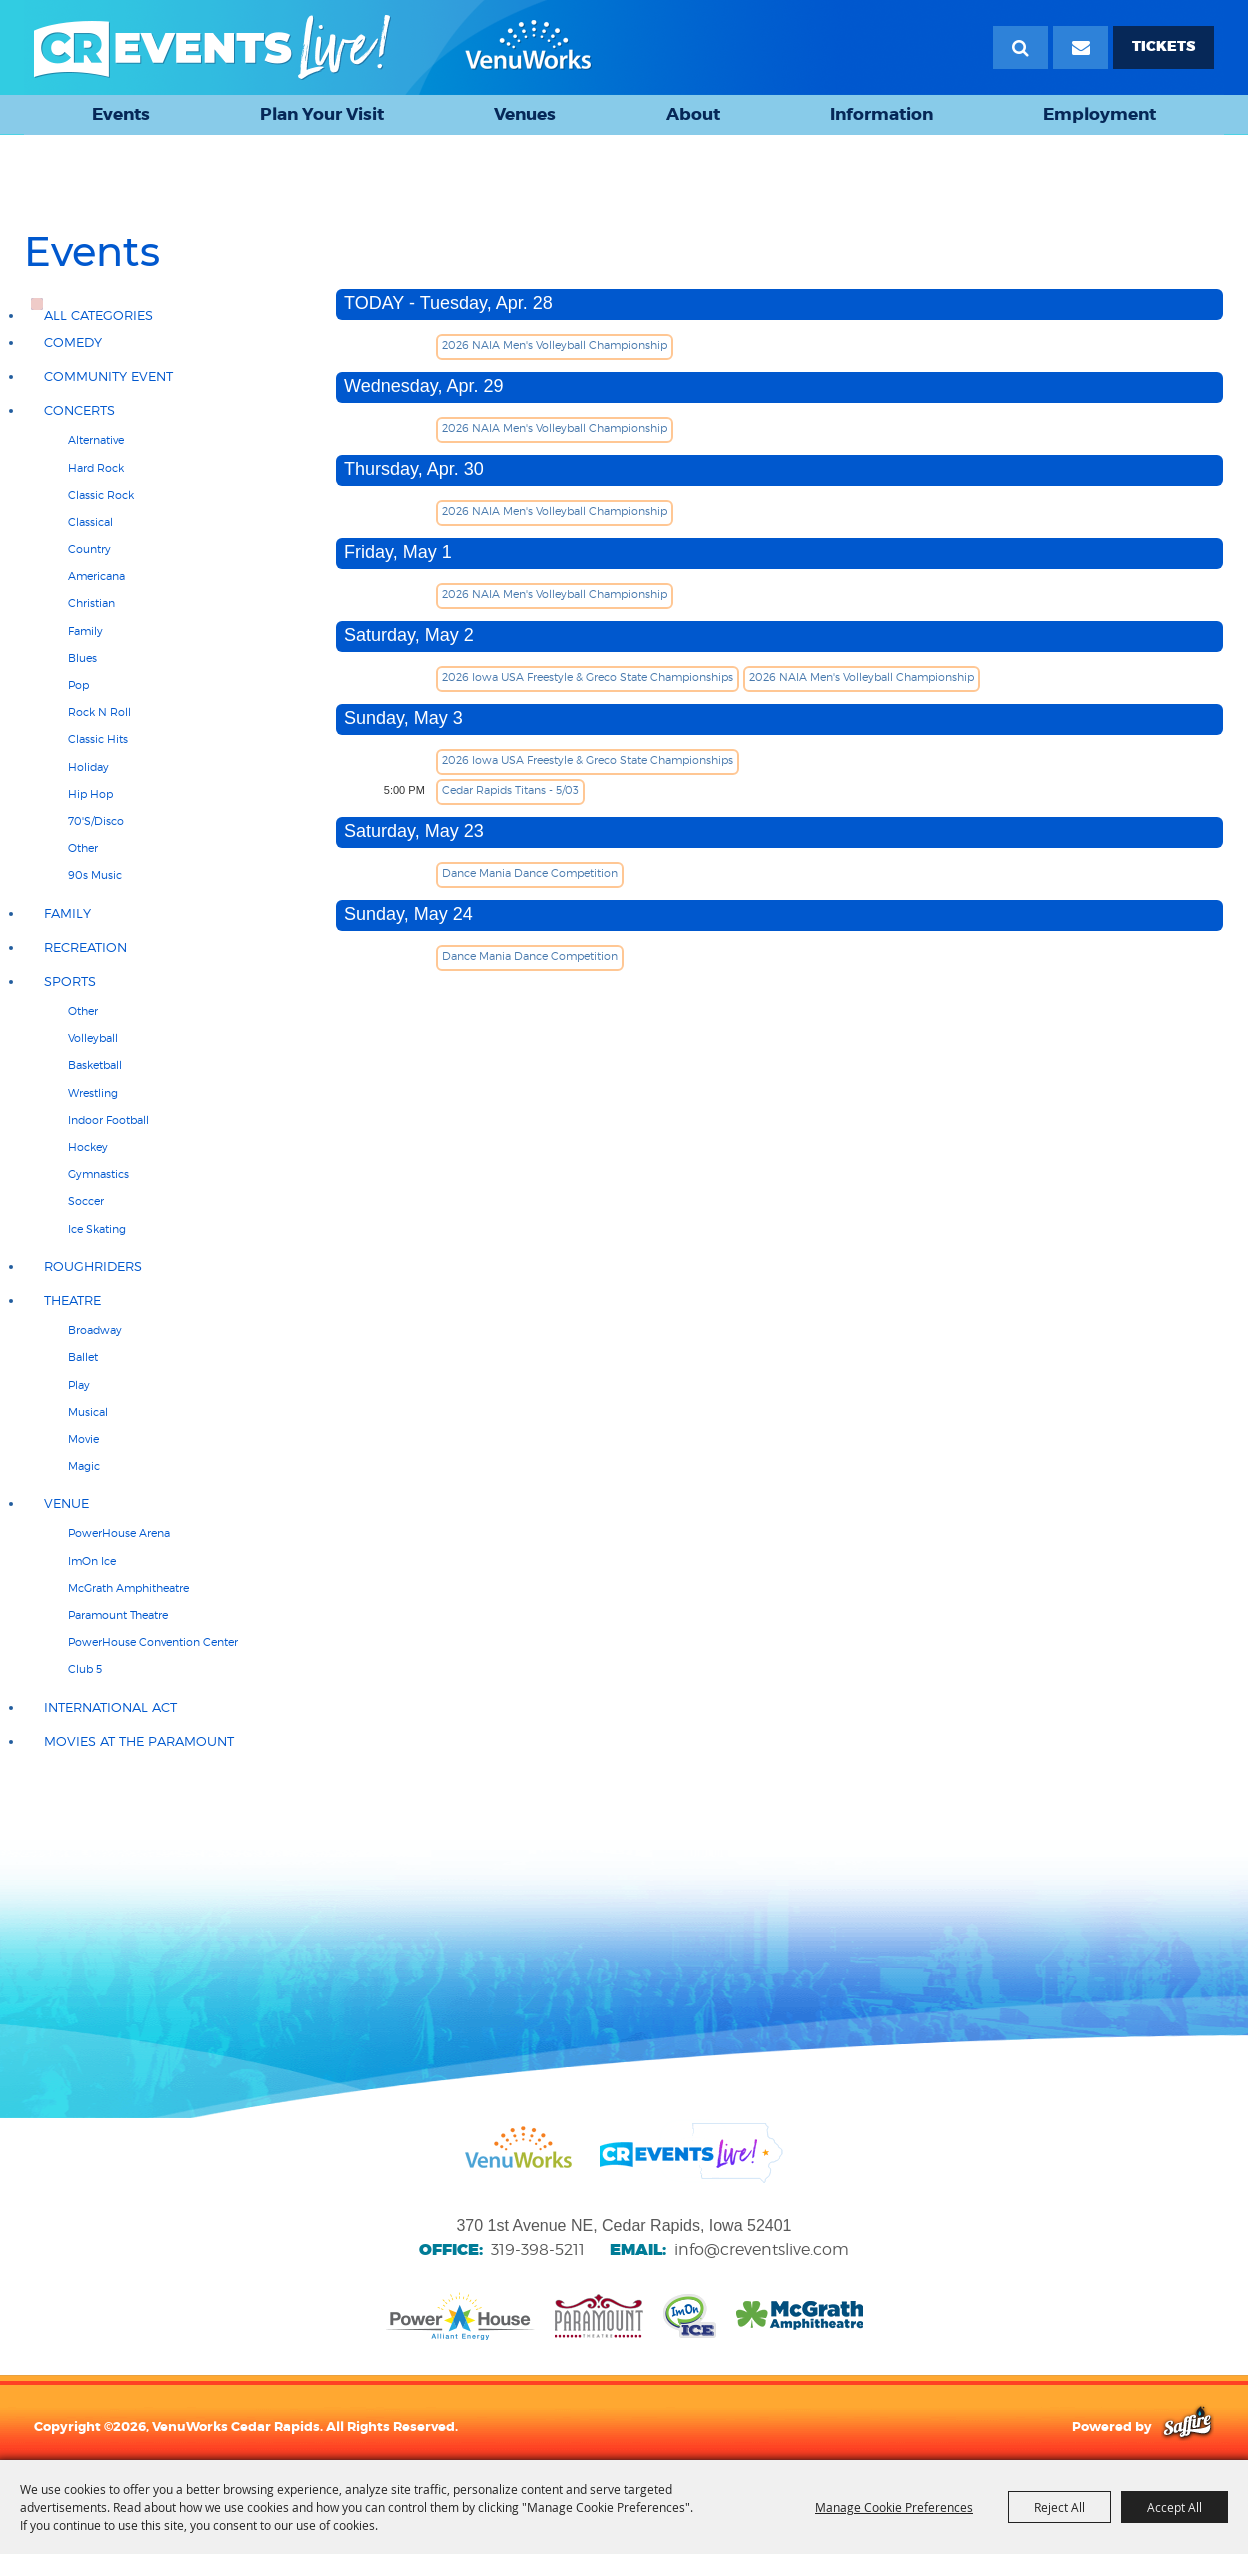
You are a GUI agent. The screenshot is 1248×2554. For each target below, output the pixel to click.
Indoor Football (108, 1120)
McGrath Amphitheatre (128, 1588)
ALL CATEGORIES (98, 315)
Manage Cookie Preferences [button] (894, 2507)
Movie (83, 1439)
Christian (91, 603)
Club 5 (85, 1669)
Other (83, 848)
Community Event (108, 376)
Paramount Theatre (118, 1615)
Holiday (88, 767)
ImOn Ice (92, 1561)
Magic (84, 1466)
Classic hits (98, 739)
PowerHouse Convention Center (153, 1642)
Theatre (72, 1300)
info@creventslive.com (761, 2249)
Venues (525, 114)
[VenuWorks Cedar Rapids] (313, 47)
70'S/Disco (96, 821)
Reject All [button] (1059, 2507)
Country (89, 549)
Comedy (73, 342)
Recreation (85, 947)
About (693, 114)
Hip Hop (90, 794)
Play (79, 1385)
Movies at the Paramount (139, 1741)
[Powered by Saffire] (1187, 2426)
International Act (110, 1707)
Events (121, 114)
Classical (90, 522)
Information (881, 114)
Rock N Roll (99, 712)
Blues (82, 658)
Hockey (88, 1147)
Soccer (86, 1201)
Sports (70, 981)
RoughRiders (93, 1266)
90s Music (95, 875)
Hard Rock (96, 468)
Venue (66, 1503)
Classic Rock (101, 495)
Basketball (95, 1065)
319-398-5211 (538, 2249)
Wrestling (93, 1093)
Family (85, 631)
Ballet (83, 1357)
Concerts (79, 410)
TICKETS (1163, 46)
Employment (1099, 114)
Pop (78, 685)
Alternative (96, 440)
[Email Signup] (1080, 47)
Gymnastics (98, 1174)
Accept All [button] (1174, 2507)
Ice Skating (97, 1229)
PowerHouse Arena (119, 1533)
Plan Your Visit (322, 114)
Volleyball (93, 1038)
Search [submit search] (1020, 47)
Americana (96, 576)
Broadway (95, 1330)
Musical (88, 1412)
